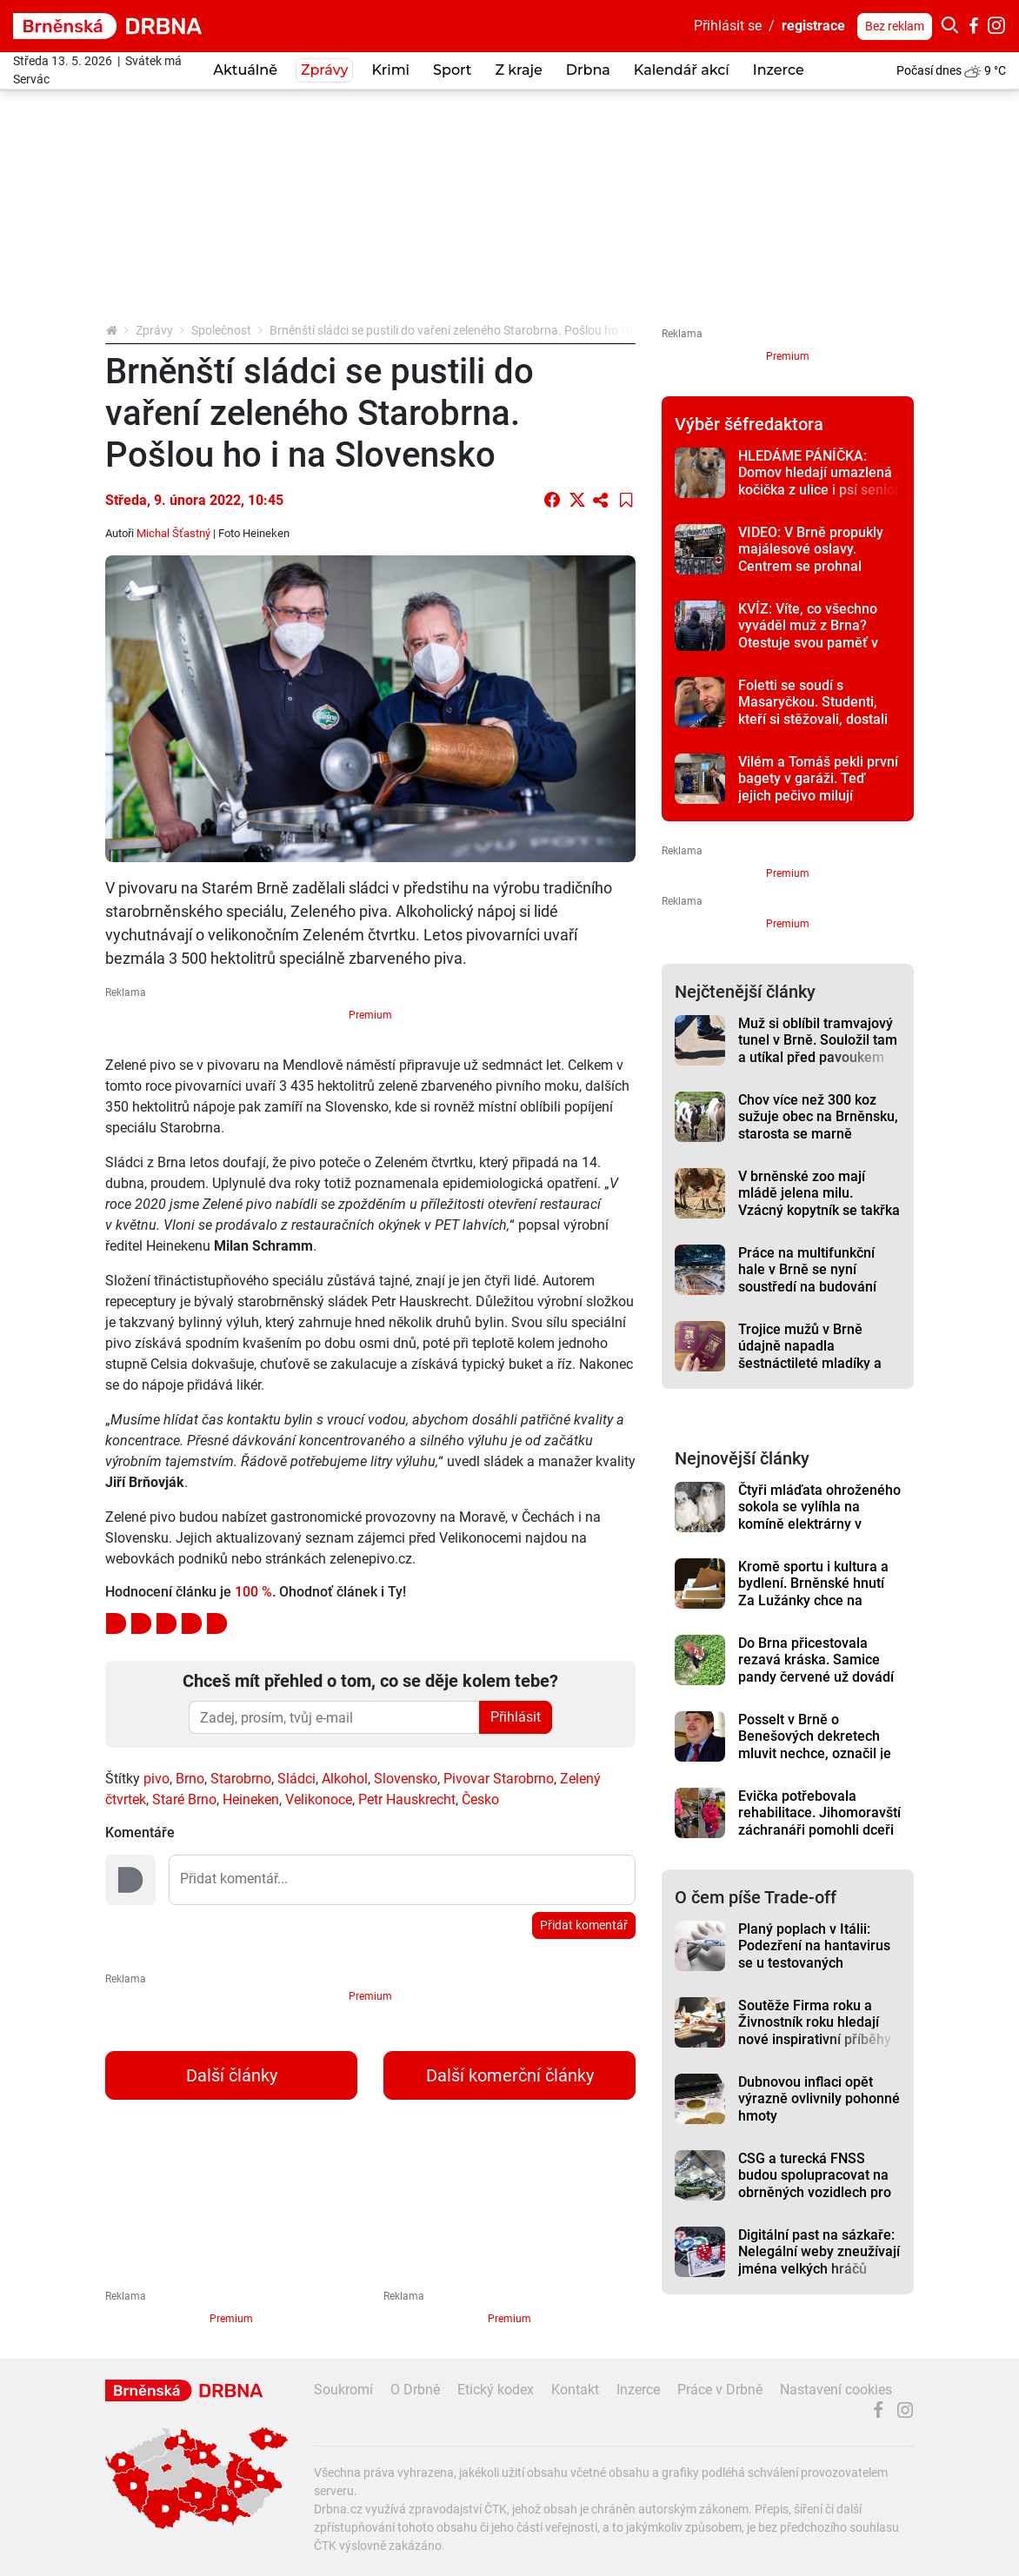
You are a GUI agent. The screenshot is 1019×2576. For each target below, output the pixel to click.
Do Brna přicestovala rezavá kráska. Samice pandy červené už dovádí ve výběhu (816, 1668)
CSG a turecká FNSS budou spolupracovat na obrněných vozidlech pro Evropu (814, 2183)
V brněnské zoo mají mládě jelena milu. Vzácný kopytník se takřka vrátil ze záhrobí (819, 1201)
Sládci (296, 1778)
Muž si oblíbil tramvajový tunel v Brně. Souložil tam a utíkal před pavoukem (817, 1040)
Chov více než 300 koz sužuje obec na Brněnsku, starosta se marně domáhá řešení (818, 1125)
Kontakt (575, 2389)
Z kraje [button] (518, 70)
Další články (231, 2075)
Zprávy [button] (324, 70)
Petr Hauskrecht (407, 1799)
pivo (156, 1778)
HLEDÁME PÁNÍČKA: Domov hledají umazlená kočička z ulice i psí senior (819, 473)
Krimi (390, 70)
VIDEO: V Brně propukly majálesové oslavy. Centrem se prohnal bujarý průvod (810, 557)
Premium (370, 1015)
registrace (813, 25)
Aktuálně (245, 70)
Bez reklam (894, 26)
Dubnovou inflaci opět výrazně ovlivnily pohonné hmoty (819, 2099)
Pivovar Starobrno (498, 1778)
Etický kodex (495, 2389)
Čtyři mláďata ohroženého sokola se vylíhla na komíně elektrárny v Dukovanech (819, 1515)
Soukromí (343, 2389)
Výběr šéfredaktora (749, 424)
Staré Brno (184, 1799)
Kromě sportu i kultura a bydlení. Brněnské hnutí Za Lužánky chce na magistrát (813, 1591)
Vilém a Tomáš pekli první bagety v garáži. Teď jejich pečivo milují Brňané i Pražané (818, 787)
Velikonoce (318, 1799)
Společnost (221, 330)
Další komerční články (510, 2075)
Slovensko (405, 1778)
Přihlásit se (728, 25)
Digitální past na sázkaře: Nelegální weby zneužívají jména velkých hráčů (819, 2252)
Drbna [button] (588, 70)
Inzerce (778, 70)
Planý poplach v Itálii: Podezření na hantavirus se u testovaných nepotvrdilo (814, 1954)
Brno (190, 1778)
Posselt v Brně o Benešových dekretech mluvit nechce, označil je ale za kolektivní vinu (814, 1744)
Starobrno (240, 1778)
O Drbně (415, 2389)
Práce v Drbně (720, 2389)
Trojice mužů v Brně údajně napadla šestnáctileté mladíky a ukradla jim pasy (810, 1354)
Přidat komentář (584, 1925)
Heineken (251, 1799)
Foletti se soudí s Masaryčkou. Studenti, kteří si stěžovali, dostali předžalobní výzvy (813, 710)
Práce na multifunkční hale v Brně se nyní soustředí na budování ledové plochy (807, 1278)
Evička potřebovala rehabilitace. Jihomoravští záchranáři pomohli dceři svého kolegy (819, 1821)
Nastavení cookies (836, 2389)
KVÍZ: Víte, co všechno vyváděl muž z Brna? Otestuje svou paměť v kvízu (808, 634)
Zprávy (154, 330)
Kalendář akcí (681, 70)
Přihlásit (515, 1717)
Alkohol (345, 1778)
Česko (480, 1799)
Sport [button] (452, 70)
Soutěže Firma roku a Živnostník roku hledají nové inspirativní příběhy (814, 2022)
